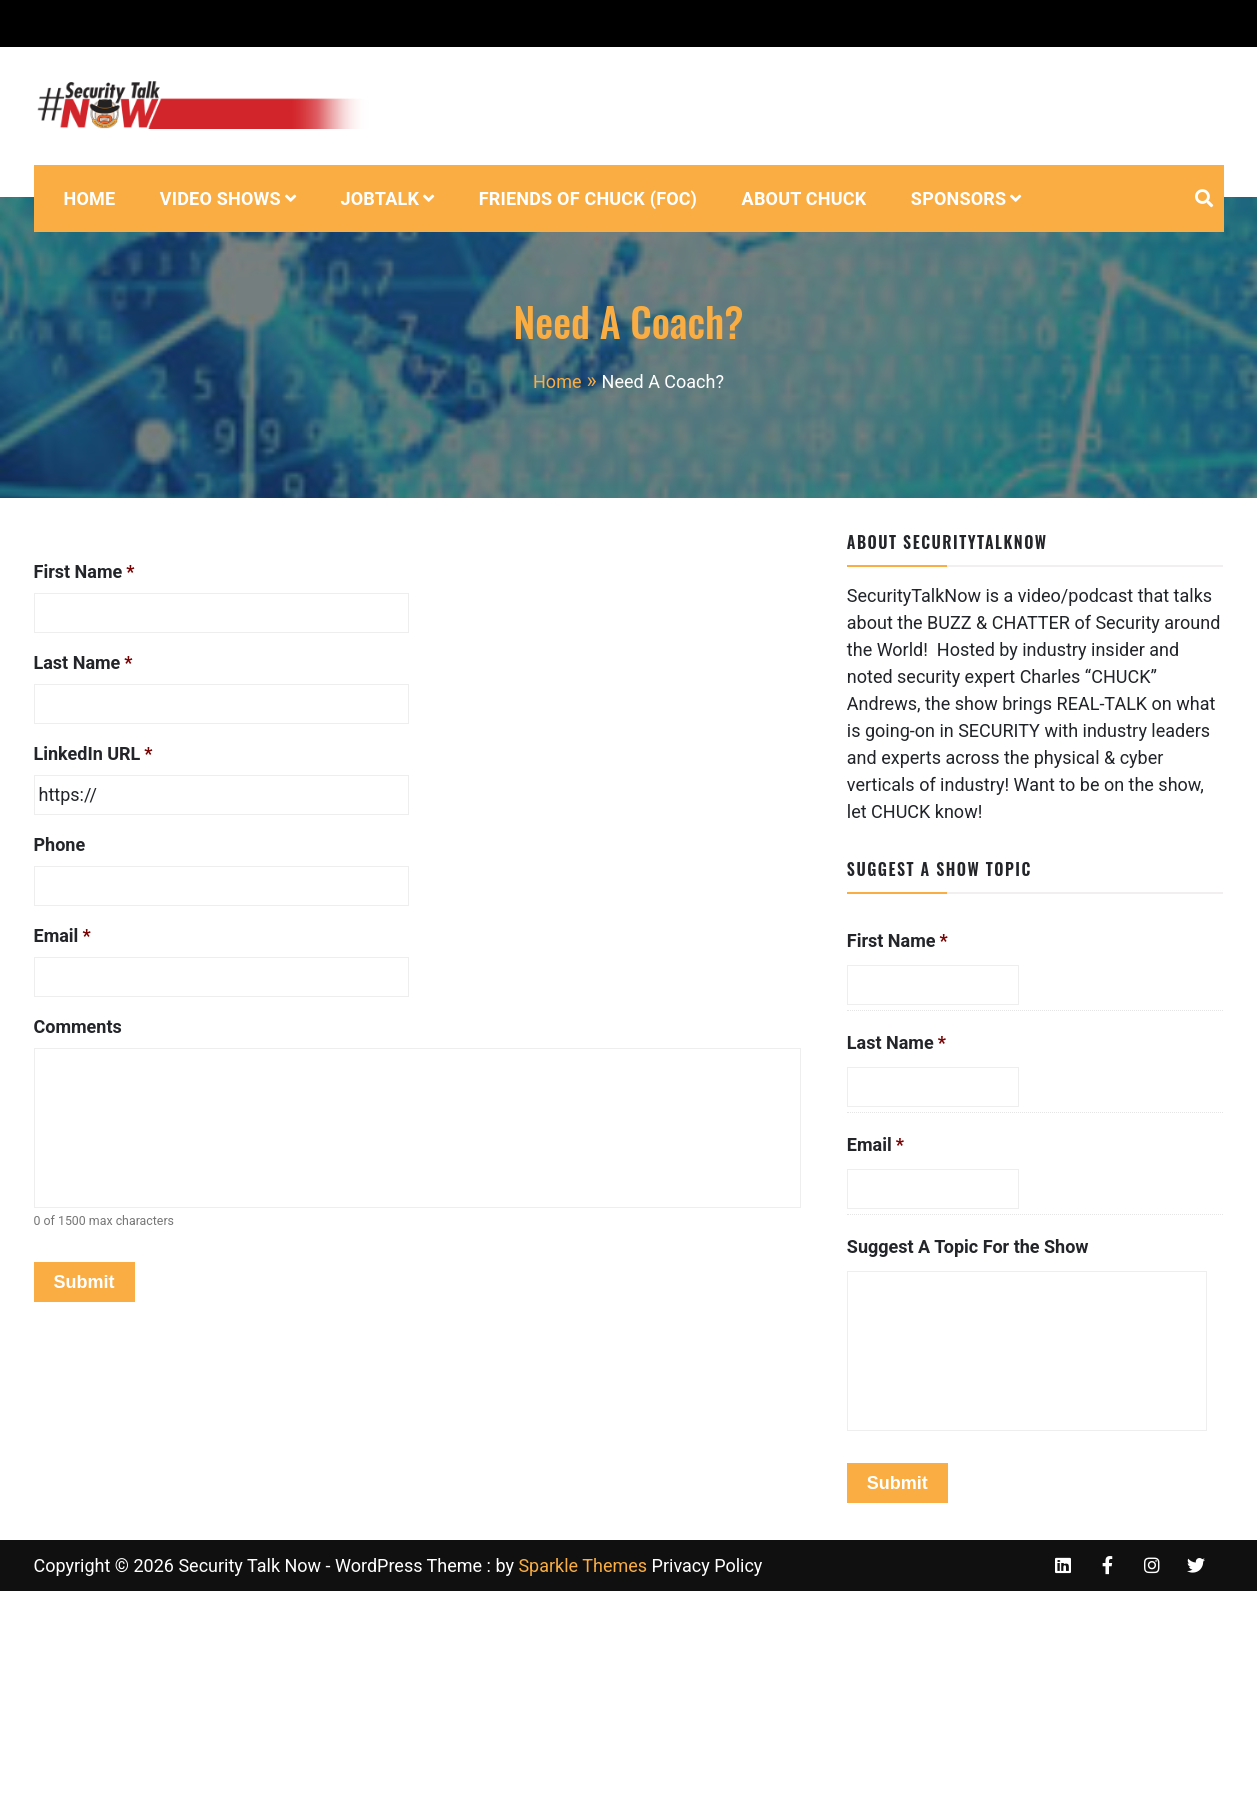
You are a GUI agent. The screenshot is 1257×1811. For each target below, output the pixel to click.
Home (90, 198)
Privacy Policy (707, 1565)
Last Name (83, 662)
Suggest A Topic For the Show (968, 1246)
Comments (78, 1026)
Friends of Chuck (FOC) (588, 198)
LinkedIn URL (93, 753)
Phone (60, 844)
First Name (84, 571)
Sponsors (959, 198)
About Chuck (804, 198)
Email (62, 935)
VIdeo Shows (220, 198)
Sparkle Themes (582, 1565)
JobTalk (379, 198)
